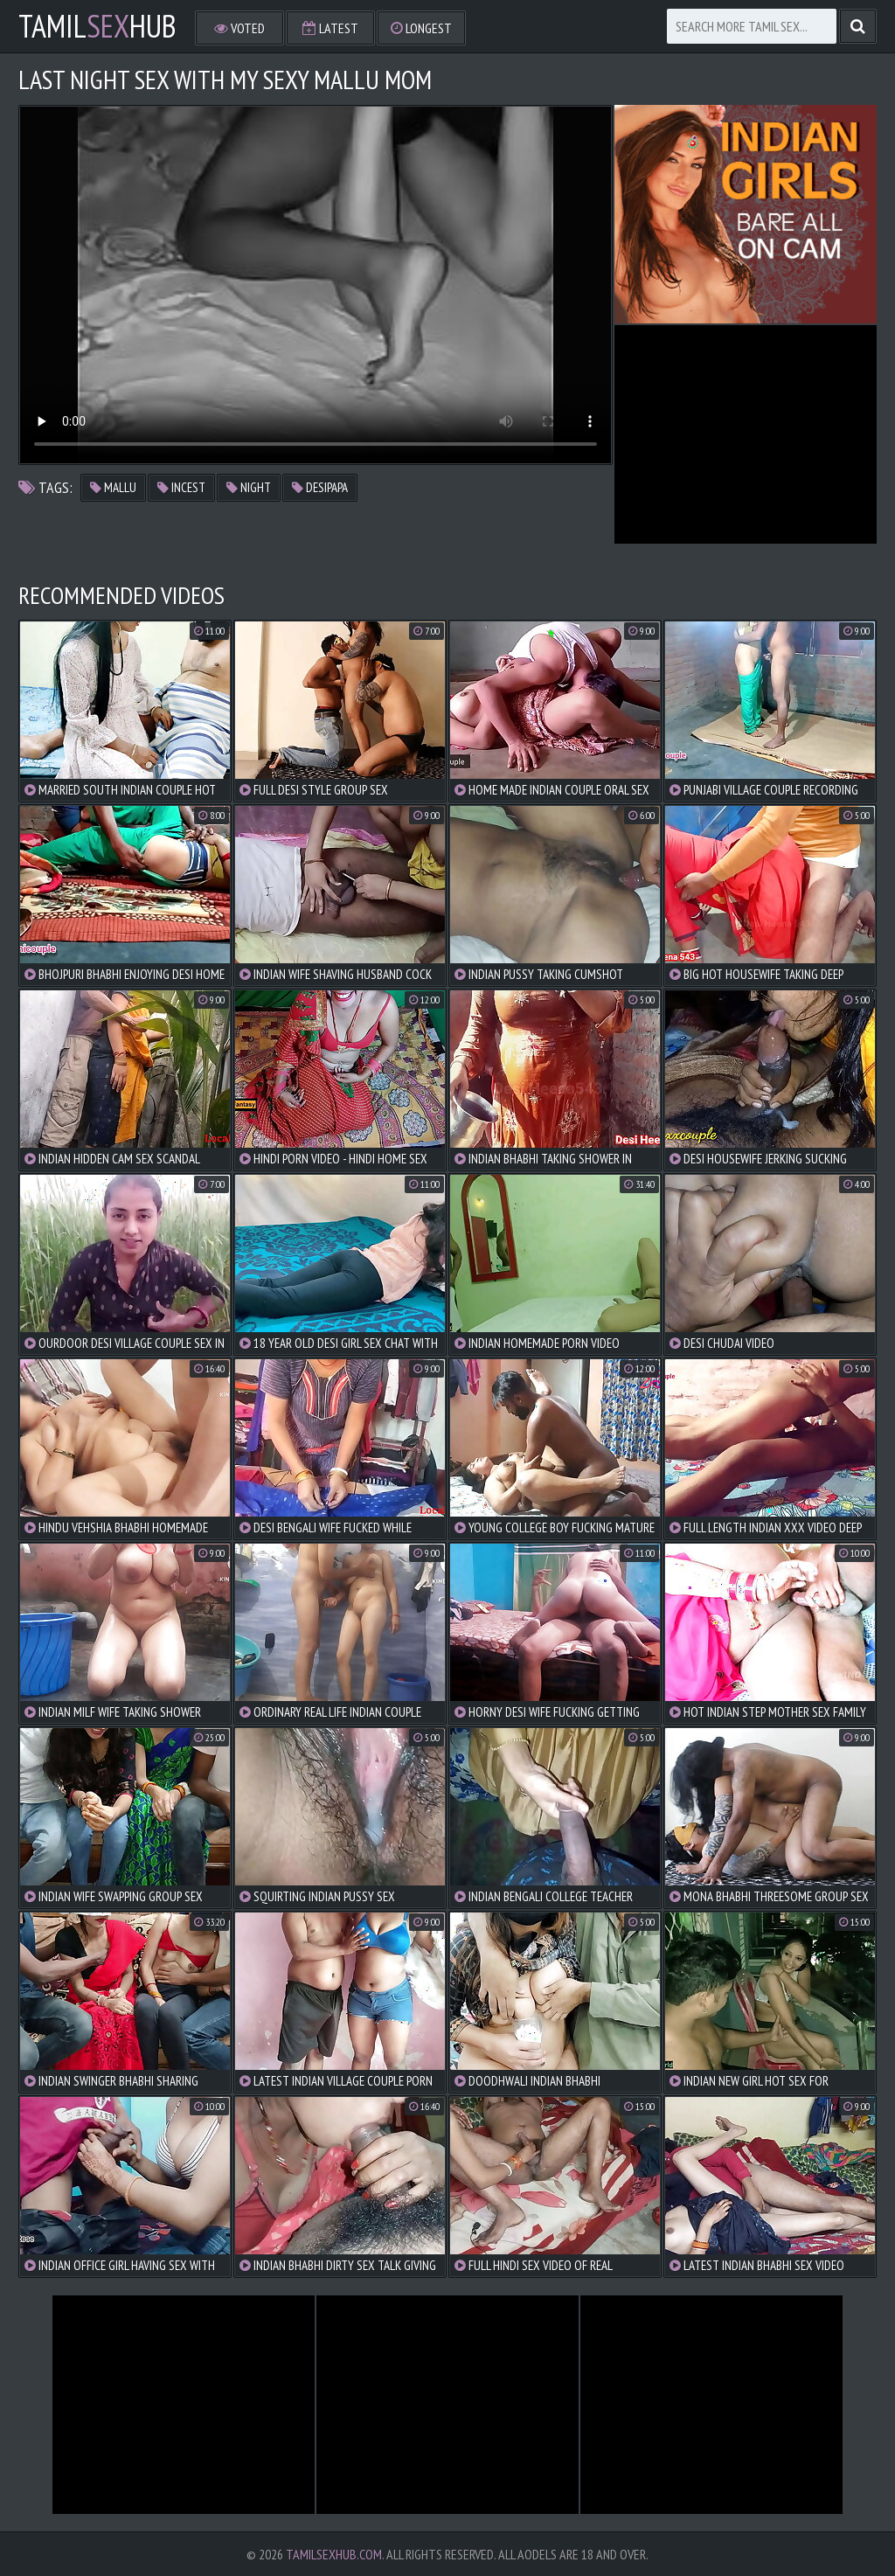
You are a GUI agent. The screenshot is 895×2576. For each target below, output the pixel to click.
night (248, 487)
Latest (330, 28)
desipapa (320, 487)
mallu (113, 487)
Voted (239, 28)
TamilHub (97, 26)
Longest (421, 28)
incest (181, 487)
